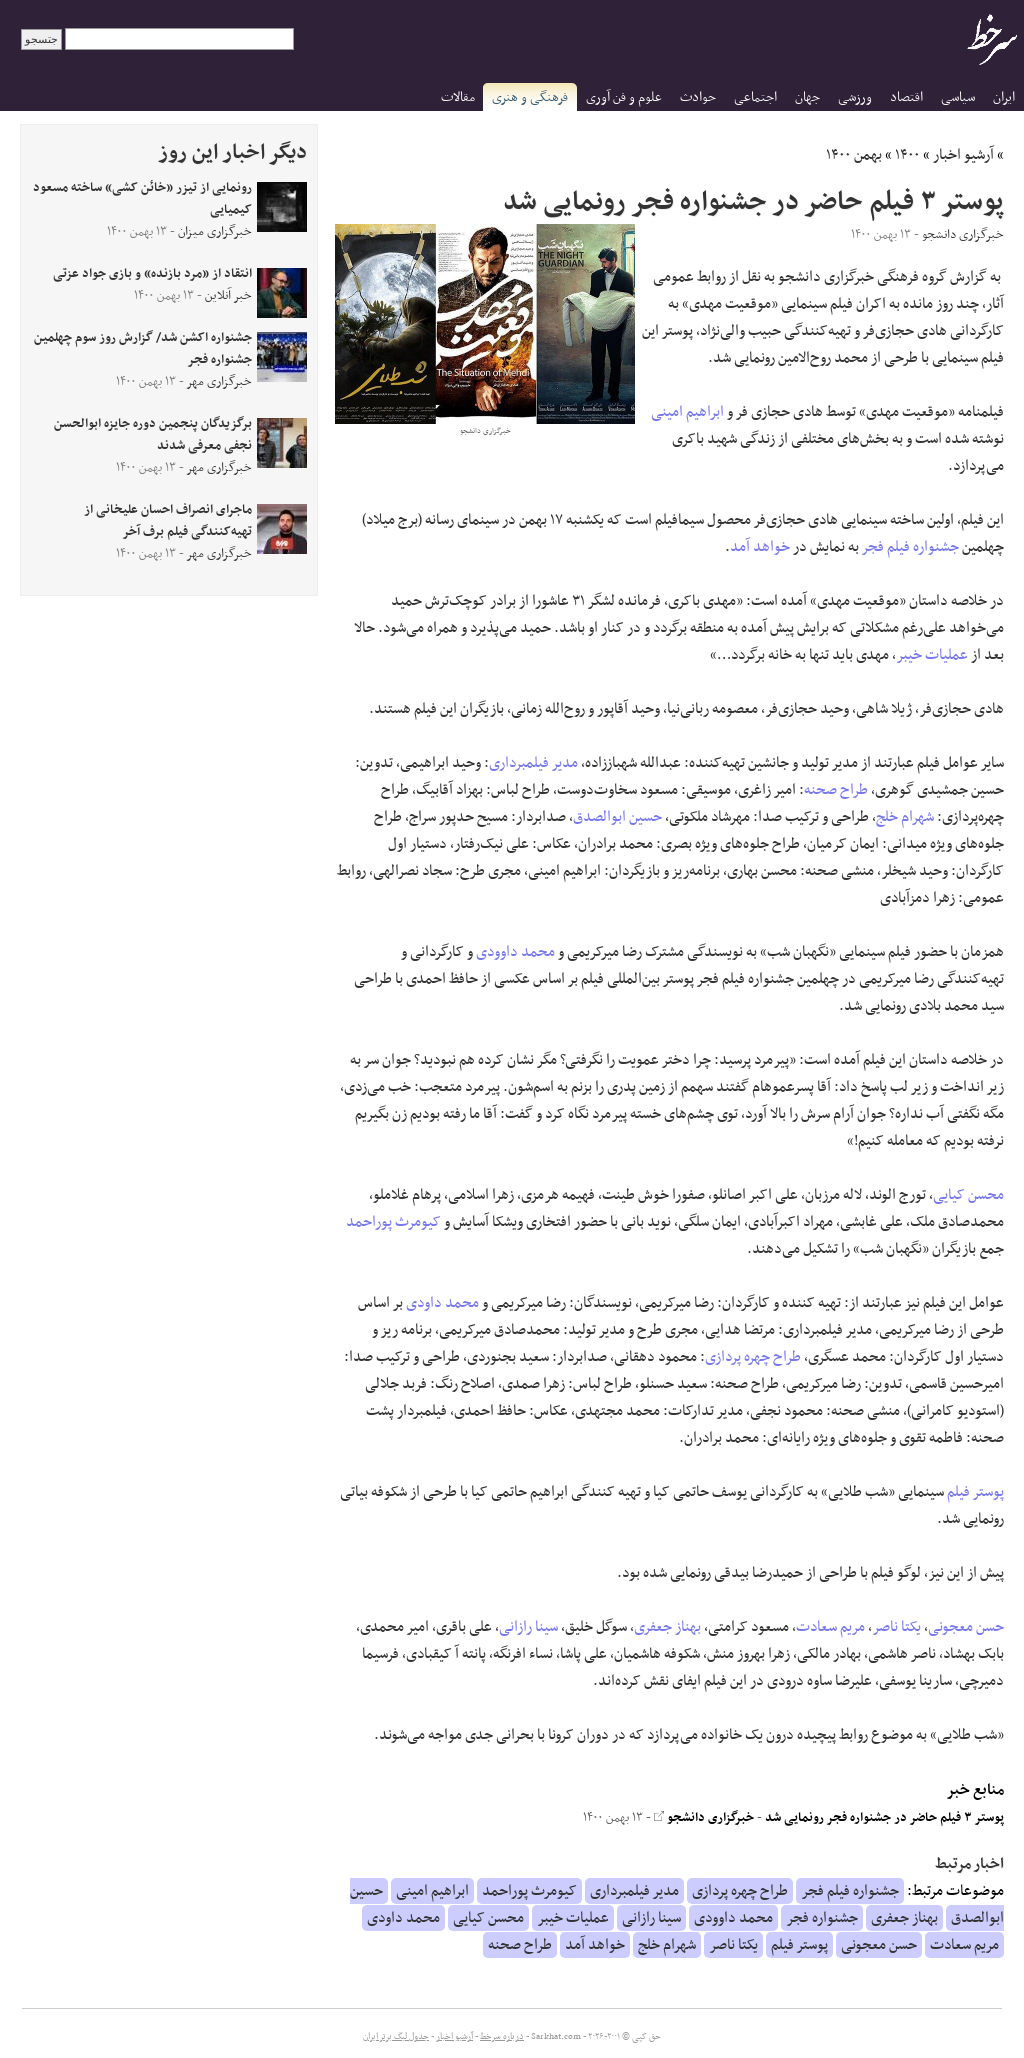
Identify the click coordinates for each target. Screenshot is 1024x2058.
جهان (807, 97)
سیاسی (958, 97)
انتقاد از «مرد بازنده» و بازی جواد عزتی (152, 274)
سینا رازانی (528, 1627)
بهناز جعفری (667, 1627)
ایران (1004, 97)
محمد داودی (442, 1303)
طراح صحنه (836, 790)
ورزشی (855, 97)
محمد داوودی (515, 952)
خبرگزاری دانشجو (704, 1818)
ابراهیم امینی (687, 412)
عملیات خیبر (932, 655)
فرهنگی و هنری (530, 97)
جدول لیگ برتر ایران (396, 2037)
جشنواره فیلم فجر (910, 547)
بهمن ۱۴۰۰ (854, 155)
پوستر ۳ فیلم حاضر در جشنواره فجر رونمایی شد (884, 1818)
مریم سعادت (830, 1627)
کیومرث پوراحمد (393, 1222)
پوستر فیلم (975, 1492)
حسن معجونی (966, 1627)
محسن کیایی (968, 1195)
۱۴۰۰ (907, 155)
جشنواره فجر (822, 1918)
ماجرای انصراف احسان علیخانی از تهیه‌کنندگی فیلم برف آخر (168, 521)
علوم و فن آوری (624, 97)
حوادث (698, 97)
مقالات (458, 97)
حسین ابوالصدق (617, 817)
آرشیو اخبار (963, 155)
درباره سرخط (502, 2037)
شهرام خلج (905, 817)
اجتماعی (755, 97)
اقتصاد (906, 97)
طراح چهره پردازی (753, 1357)
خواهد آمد (760, 547)
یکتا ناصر (896, 1627)
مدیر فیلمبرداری (533, 763)
